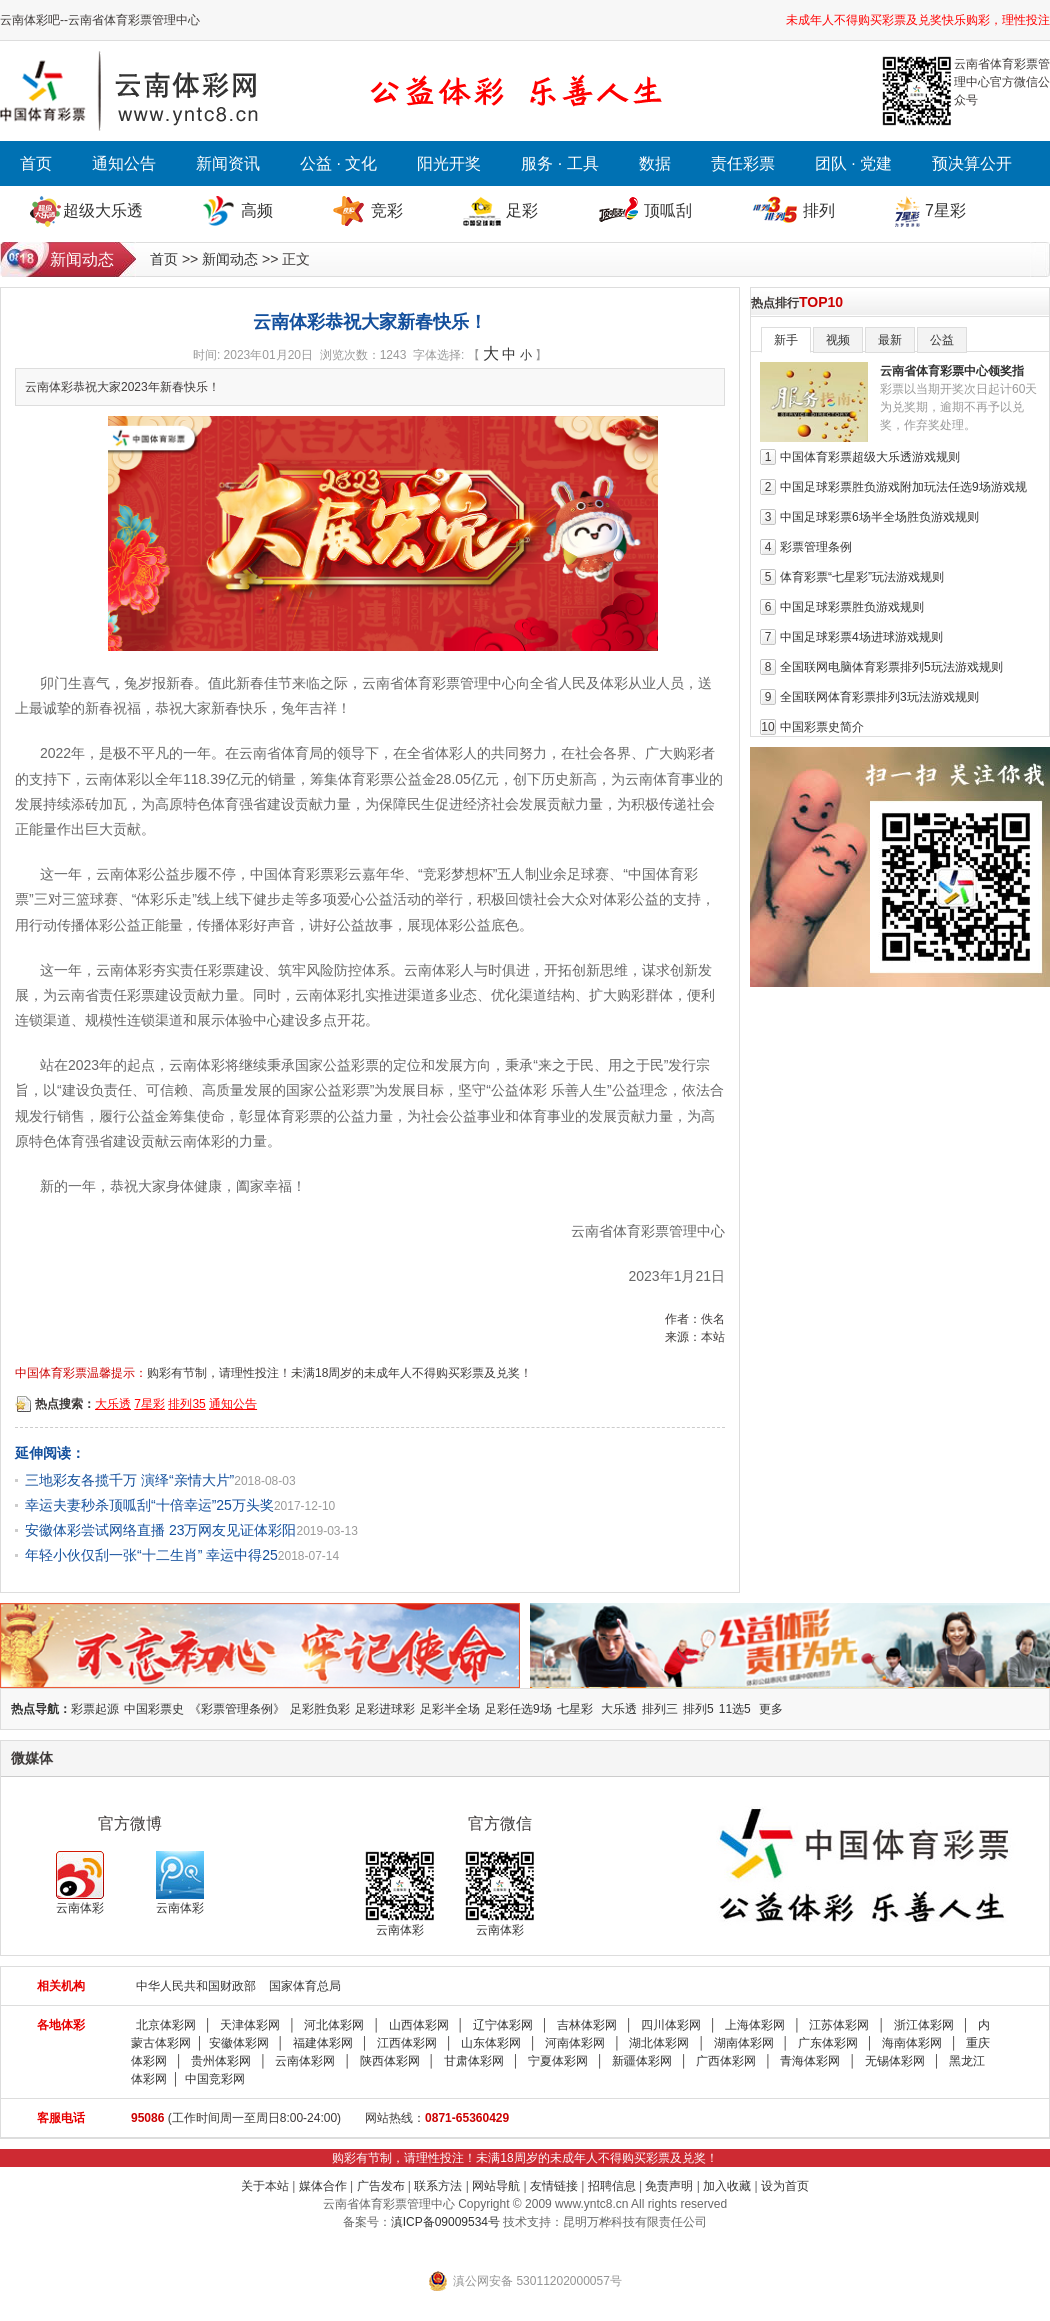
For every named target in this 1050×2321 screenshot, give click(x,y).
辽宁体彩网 (503, 2025)
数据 (655, 163)
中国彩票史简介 (822, 727)
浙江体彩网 (924, 2025)
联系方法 (438, 2186)
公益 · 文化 (338, 163)
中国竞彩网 (215, 2079)
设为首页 (785, 2186)
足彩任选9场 (518, 1709)
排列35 (186, 1404)
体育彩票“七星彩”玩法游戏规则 (862, 577)
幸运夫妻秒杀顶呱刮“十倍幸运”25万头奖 (149, 1505)
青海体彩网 (810, 2061)
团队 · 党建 (853, 163)
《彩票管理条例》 (237, 1709)
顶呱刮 (668, 210)
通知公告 (124, 163)
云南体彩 (80, 1883)
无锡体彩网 (895, 2061)
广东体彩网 (828, 2043)
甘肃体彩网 (474, 2061)
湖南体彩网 (744, 2043)
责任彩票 (743, 163)
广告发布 (381, 2186)
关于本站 (265, 2186)
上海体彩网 (755, 2025)
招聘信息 (612, 2186)
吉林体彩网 (587, 2025)
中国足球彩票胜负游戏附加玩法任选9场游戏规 (903, 487)
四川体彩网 (671, 2025)
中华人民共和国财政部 (196, 1986)
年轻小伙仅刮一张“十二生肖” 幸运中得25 (151, 1555)
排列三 (660, 1709)
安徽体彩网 (239, 2043)
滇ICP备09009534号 (445, 2222)
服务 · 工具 (559, 163)
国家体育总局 (305, 1986)
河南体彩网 (575, 2043)
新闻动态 (230, 259)
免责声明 (669, 2186)
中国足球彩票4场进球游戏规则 (861, 637)
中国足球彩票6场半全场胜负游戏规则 (879, 517)
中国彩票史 (154, 1709)
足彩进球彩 (385, 1709)
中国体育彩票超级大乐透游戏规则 (870, 457)
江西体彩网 (407, 2043)
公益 (942, 340)
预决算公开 (972, 163)
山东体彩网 (491, 2043)
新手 (786, 340)
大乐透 (113, 1404)
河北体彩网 (334, 2025)
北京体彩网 (166, 2025)
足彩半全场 (450, 1709)
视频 (838, 340)
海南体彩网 (912, 2043)
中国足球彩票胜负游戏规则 (852, 607)
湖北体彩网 (659, 2043)
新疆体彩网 (642, 2061)
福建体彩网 (323, 2043)
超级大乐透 (103, 210)
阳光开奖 (449, 163)
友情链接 (554, 2186)
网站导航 (496, 2186)
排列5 (698, 1709)
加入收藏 (727, 2186)
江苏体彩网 (839, 2025)
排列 (819, 210)
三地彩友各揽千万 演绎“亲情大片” (129, 1480)
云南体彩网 (305, 2061)
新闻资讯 (228, 163)
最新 (890, 340)
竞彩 (387, 210)
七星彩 (575, 1709)
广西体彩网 (726, 2061)
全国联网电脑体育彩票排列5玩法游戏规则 (891, 667)
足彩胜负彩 (320, 1709)
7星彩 (945, 210)
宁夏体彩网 (558, 2061)
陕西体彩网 (390, 2061)
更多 (771, 1709)
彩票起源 (95, 1709)
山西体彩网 (419, 2025)
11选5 (735, 1709)
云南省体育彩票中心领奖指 (952, 371)
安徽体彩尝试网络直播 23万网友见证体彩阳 (160, 1530)
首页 (36, 163)
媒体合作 (323, 2186)
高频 (257, 210)
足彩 (522, 210)
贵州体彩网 (221, 2061)
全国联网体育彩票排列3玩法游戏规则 (879, 697)
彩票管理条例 (816, 547)
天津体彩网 (250, 2025)
